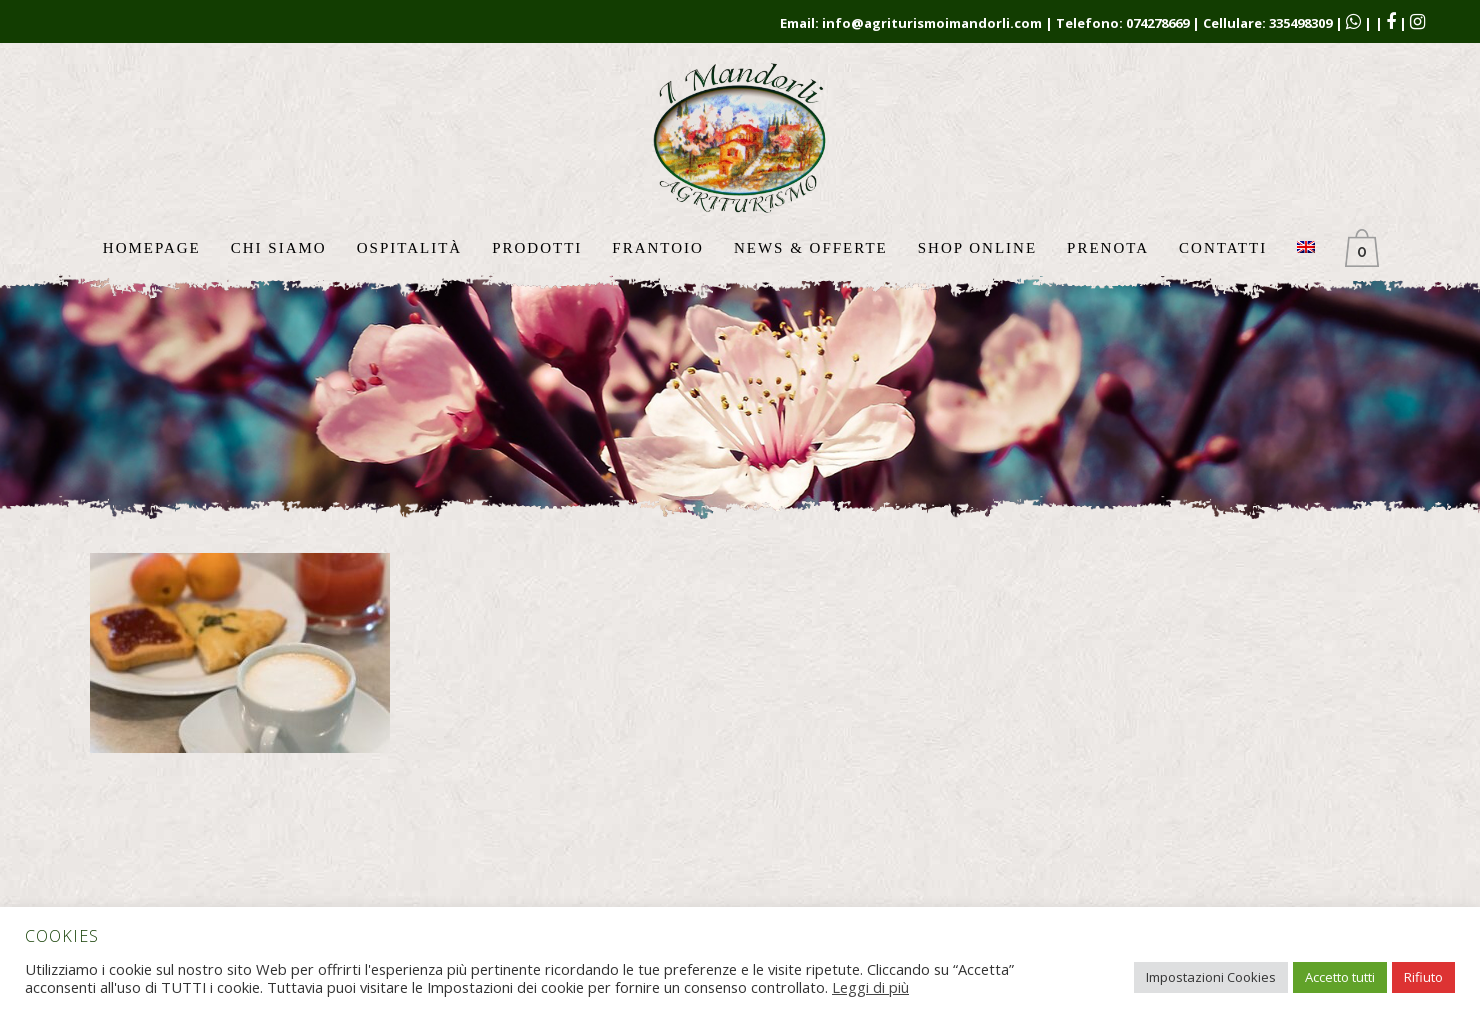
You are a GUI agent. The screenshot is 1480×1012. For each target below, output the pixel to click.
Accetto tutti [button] (1340, 977)
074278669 (1157, 23)
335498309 (1300, 23)
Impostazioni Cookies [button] (1211, 977)
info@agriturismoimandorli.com (932, 23)
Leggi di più (870, 987)
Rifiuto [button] (1423, 977)
